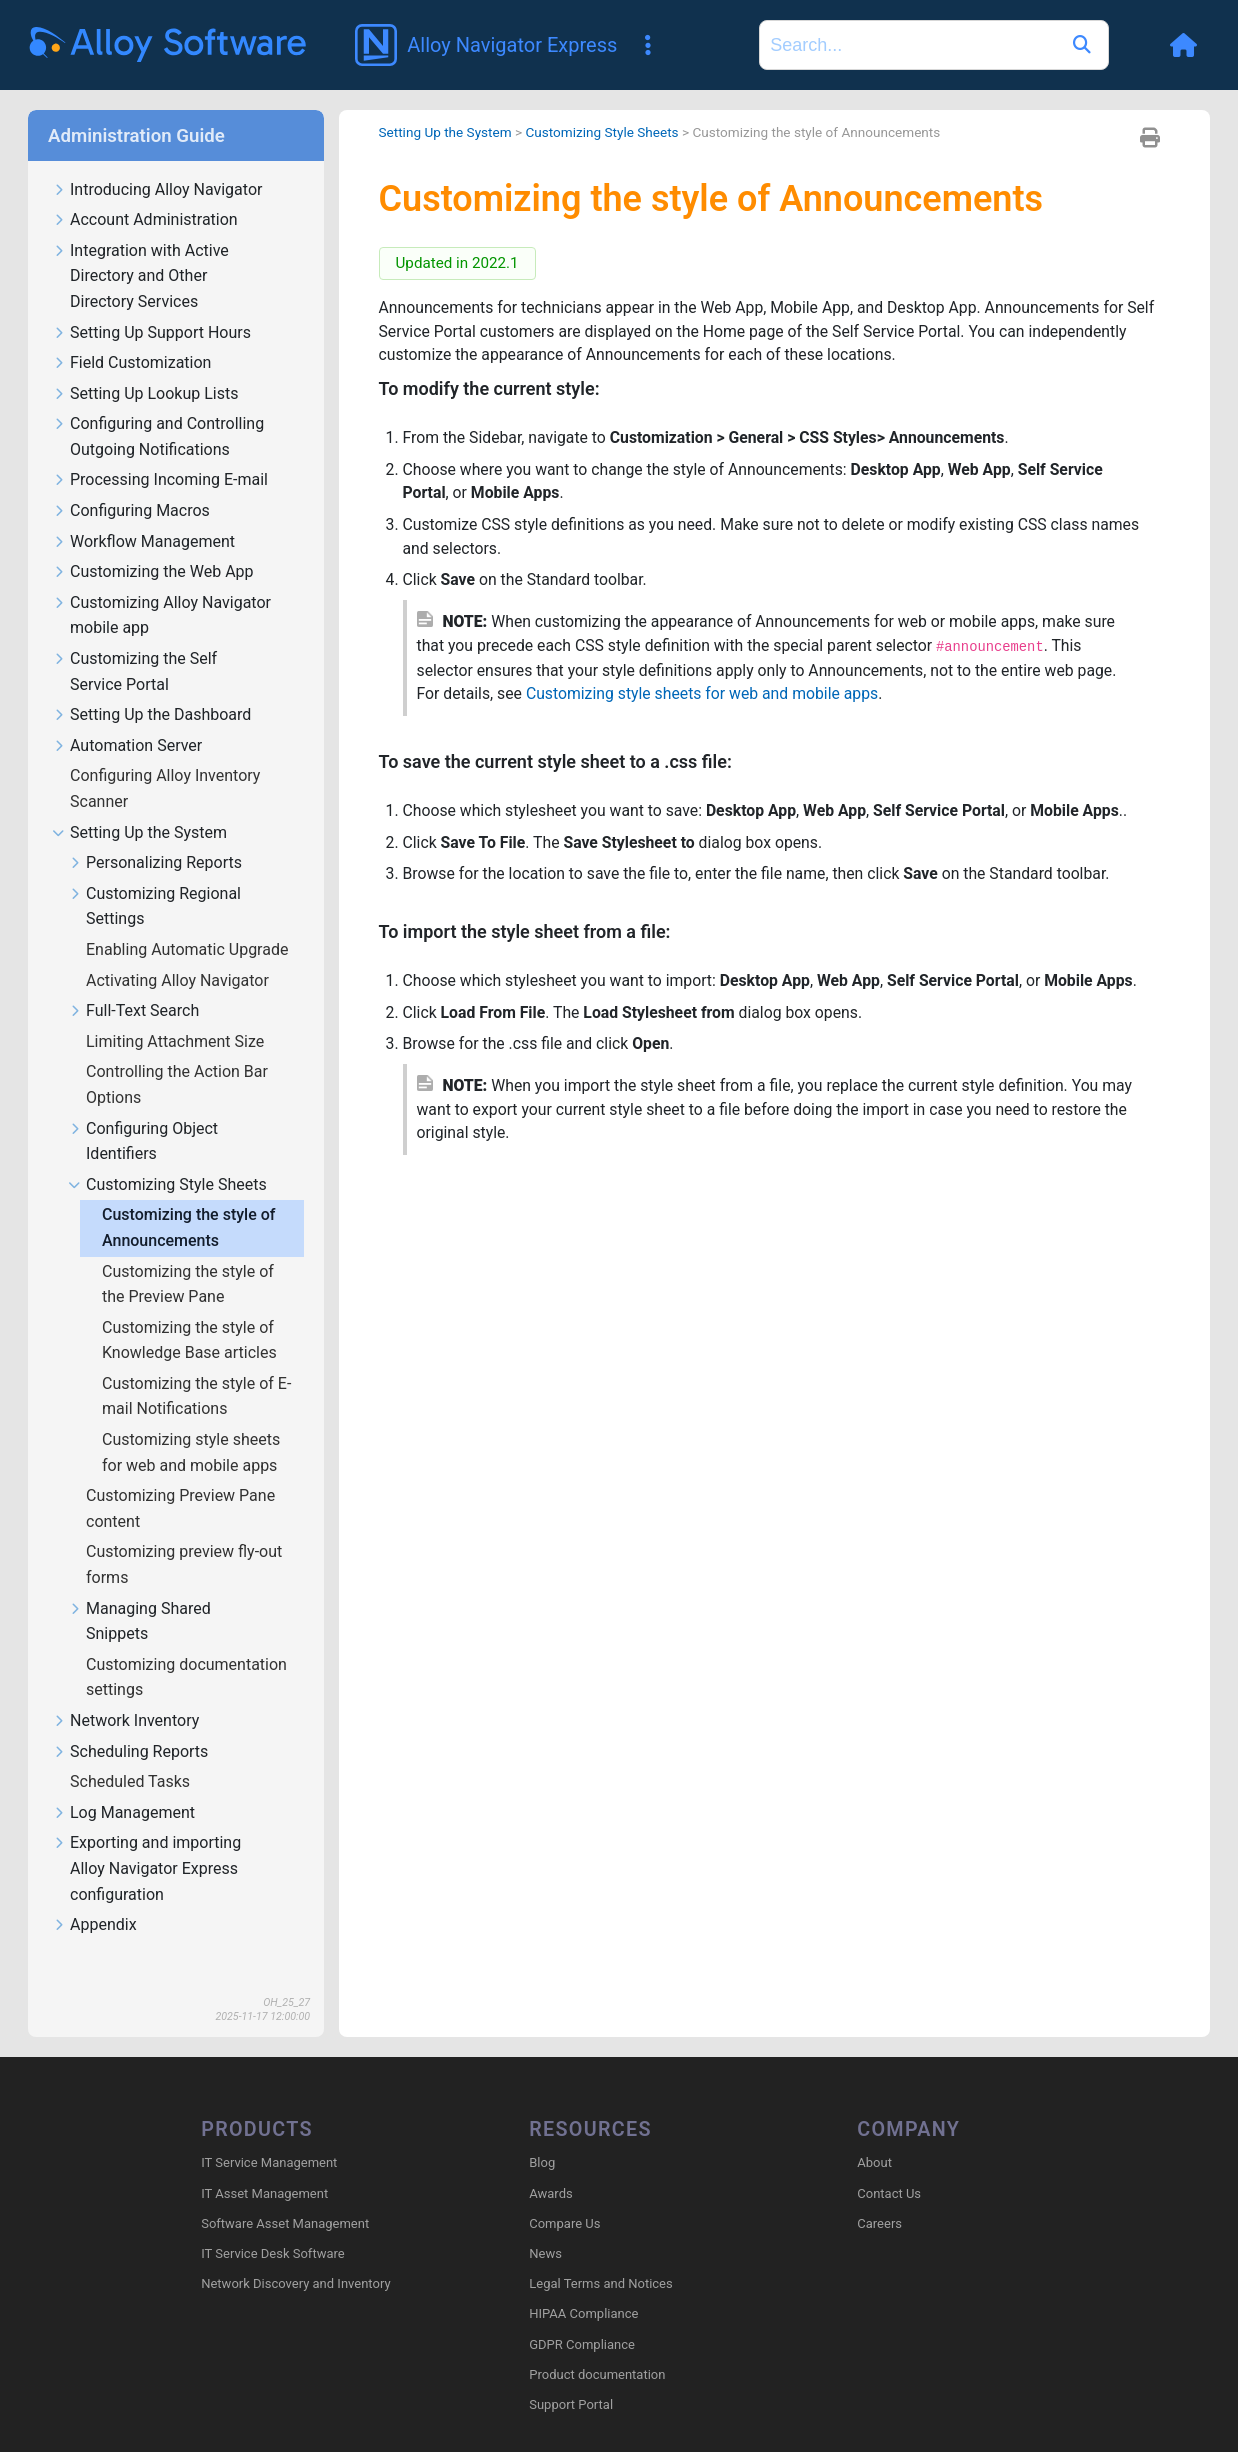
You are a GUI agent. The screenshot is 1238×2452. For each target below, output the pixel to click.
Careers (879, 2194)
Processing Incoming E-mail (160, 451)
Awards (550, 2164)
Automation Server (127, 717)
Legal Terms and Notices (600, 2255)
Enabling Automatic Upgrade (189, 920)
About (874, 2134)
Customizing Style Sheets (167, 1156)
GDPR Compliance (582, 2315)
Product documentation (597, 2345)
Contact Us (889, 2164)
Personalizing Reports (155, 834)
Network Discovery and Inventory (295, 2255)
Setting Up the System (139, 804)
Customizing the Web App (153, 543)
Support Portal (571, 2376)
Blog (542, 2134)
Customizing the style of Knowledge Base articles (191, 1311)
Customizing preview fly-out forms (184, 1535)
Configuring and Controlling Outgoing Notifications (158, 408)
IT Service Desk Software (272, 2225)
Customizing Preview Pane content (180, 1479)
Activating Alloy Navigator (179, 951)
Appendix (94, 1896)
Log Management (123, 1784)
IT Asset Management (264, 2164)
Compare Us (564, 2194)
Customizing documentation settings (186, 1648)
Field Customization (131, 334)
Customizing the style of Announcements (188, 1198)
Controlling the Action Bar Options (177, 1055)
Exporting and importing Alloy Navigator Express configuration (146, 1840)
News (545, 2225)
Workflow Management (143, 513)
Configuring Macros (131, 482)
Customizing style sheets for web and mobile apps (191, 1423)
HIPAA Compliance (583, 2285)
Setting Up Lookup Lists (145, 365)
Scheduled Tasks (132, 1752)
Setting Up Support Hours (151, 304)
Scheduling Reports (130, 1723)
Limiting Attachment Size (177, 1012)
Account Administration (145, 191)
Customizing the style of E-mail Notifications (196, 1367)
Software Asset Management (285, 2194)
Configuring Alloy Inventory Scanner (165, 759)
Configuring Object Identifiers (143, 1113)
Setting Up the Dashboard (151, 686)
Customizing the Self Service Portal (134, 643)
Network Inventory (125, 1692)
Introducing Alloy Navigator (157, 161)
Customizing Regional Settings (154, 878)
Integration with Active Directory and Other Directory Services (140, 248)
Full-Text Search (133, 982)
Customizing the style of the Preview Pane (188, 1255)
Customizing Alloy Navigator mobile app (161, 587)
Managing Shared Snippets (139, 1593)
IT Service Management (269, 2134)
